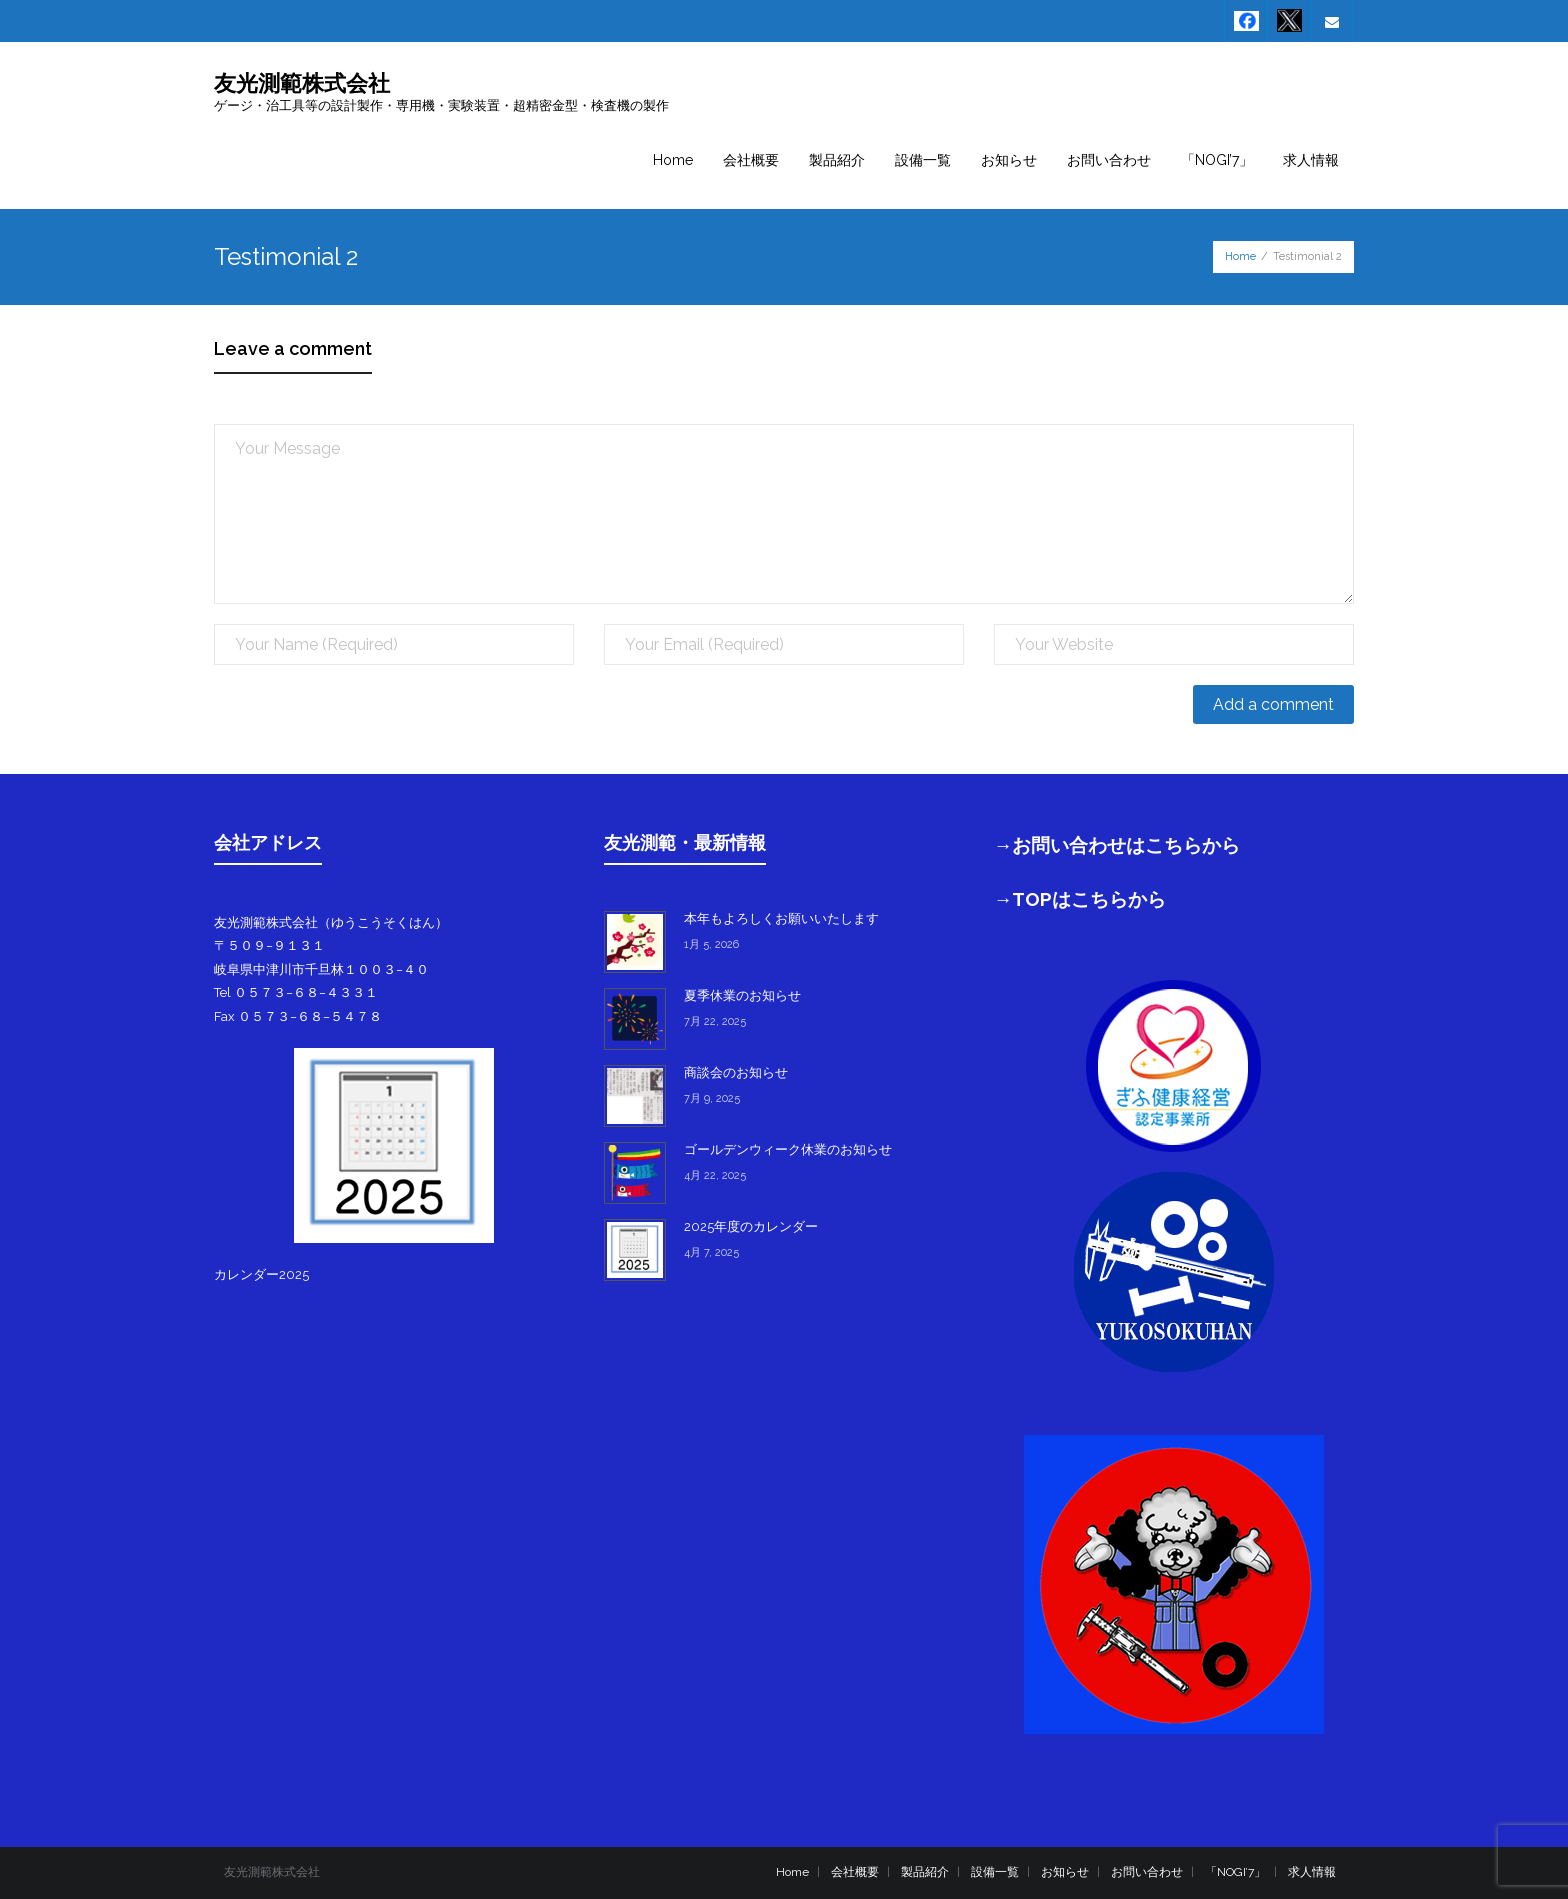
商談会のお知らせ (736, 1072)
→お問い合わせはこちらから (1117, 845)
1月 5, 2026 (711, 944)
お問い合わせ (1147, 1872)
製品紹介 (925, 1872)
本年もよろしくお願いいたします (781, 918)
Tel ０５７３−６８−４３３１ (296, 992)
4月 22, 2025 (715, 1175)
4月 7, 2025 (711, 1252)
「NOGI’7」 (1235, 1872)
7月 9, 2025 (712, 1098)
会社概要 (855, 1872)
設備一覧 (995, 1872)
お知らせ (1065, 1872)
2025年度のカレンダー (751, 1226)
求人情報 (1312, 1872)
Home (1240, 256)
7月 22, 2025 (715, 1021)
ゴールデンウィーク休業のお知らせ (788, 1149)
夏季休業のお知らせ (742, 995)
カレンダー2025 (261, 1274)
